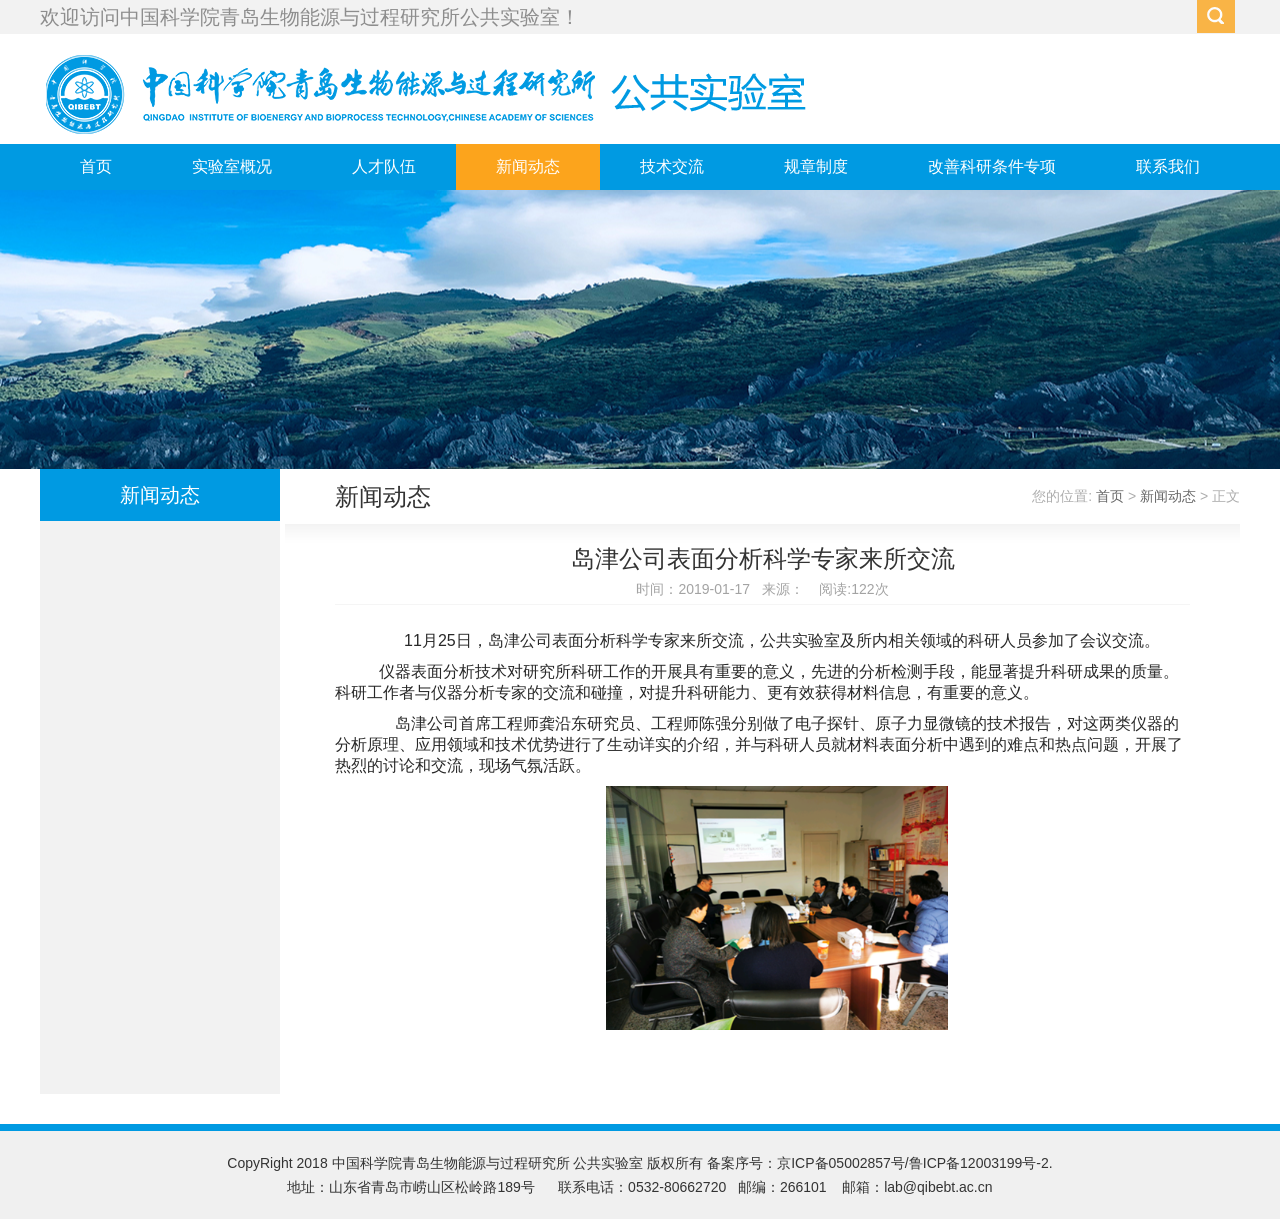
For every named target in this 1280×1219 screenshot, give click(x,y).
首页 (96, 166)
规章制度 (816, 166)
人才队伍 (384, 166)
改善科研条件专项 (992, 166)
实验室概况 (232, 166)
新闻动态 (528, 166)
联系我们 (1168, 166)
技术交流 (672, 166)
